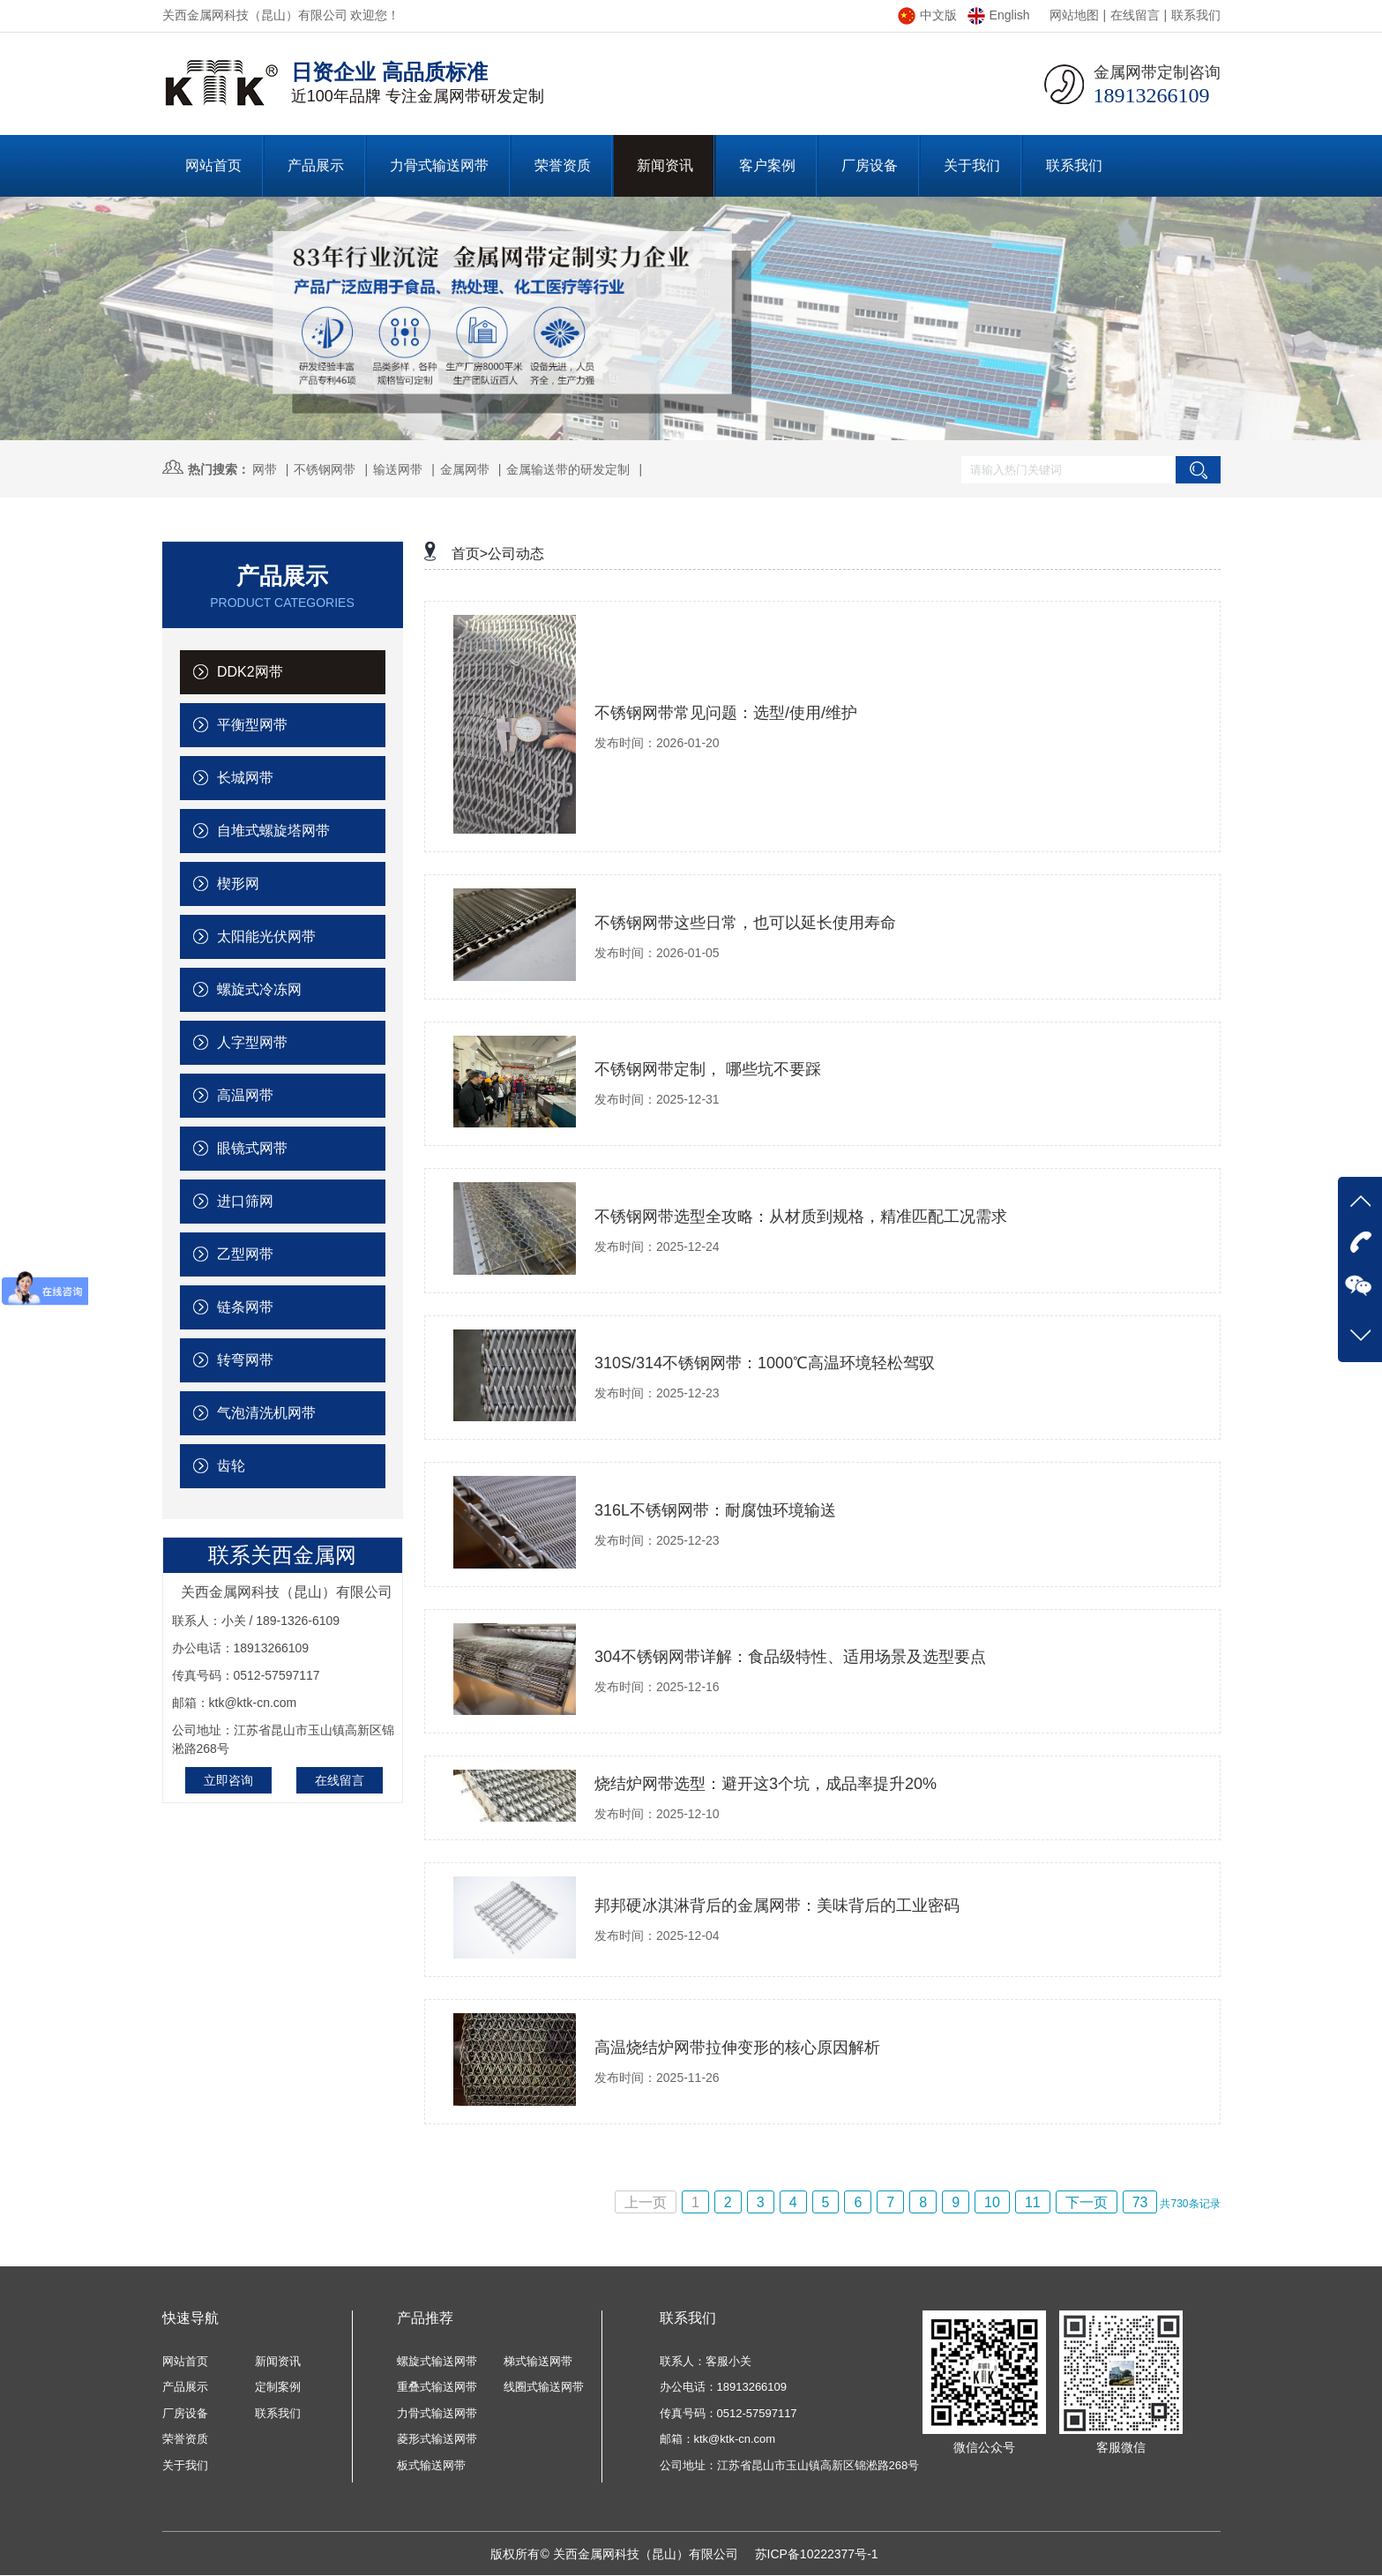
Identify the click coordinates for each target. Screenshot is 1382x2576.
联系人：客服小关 (705, 2361)
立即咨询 (228, 1780)
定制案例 (278, 2386)
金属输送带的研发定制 (568, 469)
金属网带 (464, 469)
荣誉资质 (185, 2438)
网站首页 (185, 2361)
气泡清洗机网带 (254, 1412)
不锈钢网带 (324, 469)
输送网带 (397, 469)
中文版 (927, 15)
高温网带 (233, 1095)
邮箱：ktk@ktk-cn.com (718, 2438)
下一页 (1086, 2202)
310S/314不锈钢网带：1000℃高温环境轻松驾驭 (764, 1363)
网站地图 (1074, 15)
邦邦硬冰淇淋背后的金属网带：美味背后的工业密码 (777, 1905)
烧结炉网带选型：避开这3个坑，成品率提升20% (765, 1784)
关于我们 (185, 2465)
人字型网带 (240, 1042)
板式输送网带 (431, 2465)
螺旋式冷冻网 (247, 989)
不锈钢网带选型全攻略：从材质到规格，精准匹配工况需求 (800, 1216)
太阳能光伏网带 (254, 936)
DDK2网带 (238, 671)
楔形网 (226, 883)
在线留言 (1135, 15)
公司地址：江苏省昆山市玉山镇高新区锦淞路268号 (790, 2465)
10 (992, 2202)
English (998, 15)
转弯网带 (233, 1359)
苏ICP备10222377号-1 (816, 2554)
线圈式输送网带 (544, 2386)
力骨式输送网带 (437, 2413)
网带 (264, 469)
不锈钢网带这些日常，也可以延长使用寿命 (745, 923)
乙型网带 (233, 1254)
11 (1033, 2202)
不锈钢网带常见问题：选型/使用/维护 (725, 713)
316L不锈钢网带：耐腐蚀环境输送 (715, 1510)
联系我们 (1196, 15)
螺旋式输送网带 (437, 2361)
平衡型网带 (240, 724)
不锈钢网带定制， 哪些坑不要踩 (707, 1069)
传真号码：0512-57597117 (728, 2413)
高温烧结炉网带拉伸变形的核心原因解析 (737, 2047)
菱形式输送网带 (437, 2438)
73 (1140, 2202)
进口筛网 (233, 1201)
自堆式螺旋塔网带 (261, 830)
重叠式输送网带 (437, 2386)
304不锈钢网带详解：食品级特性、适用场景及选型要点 (790, 1657)
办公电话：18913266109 (724, 2386)
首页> (470, 553)
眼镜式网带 (240, 1148)
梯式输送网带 (538, 2361)
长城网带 (233, 777)
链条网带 (233, 1306)
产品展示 (185, 2386)
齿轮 (219, 1465)
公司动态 (516, 553)
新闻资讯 (278, 2361)
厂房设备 (185, 2413)
